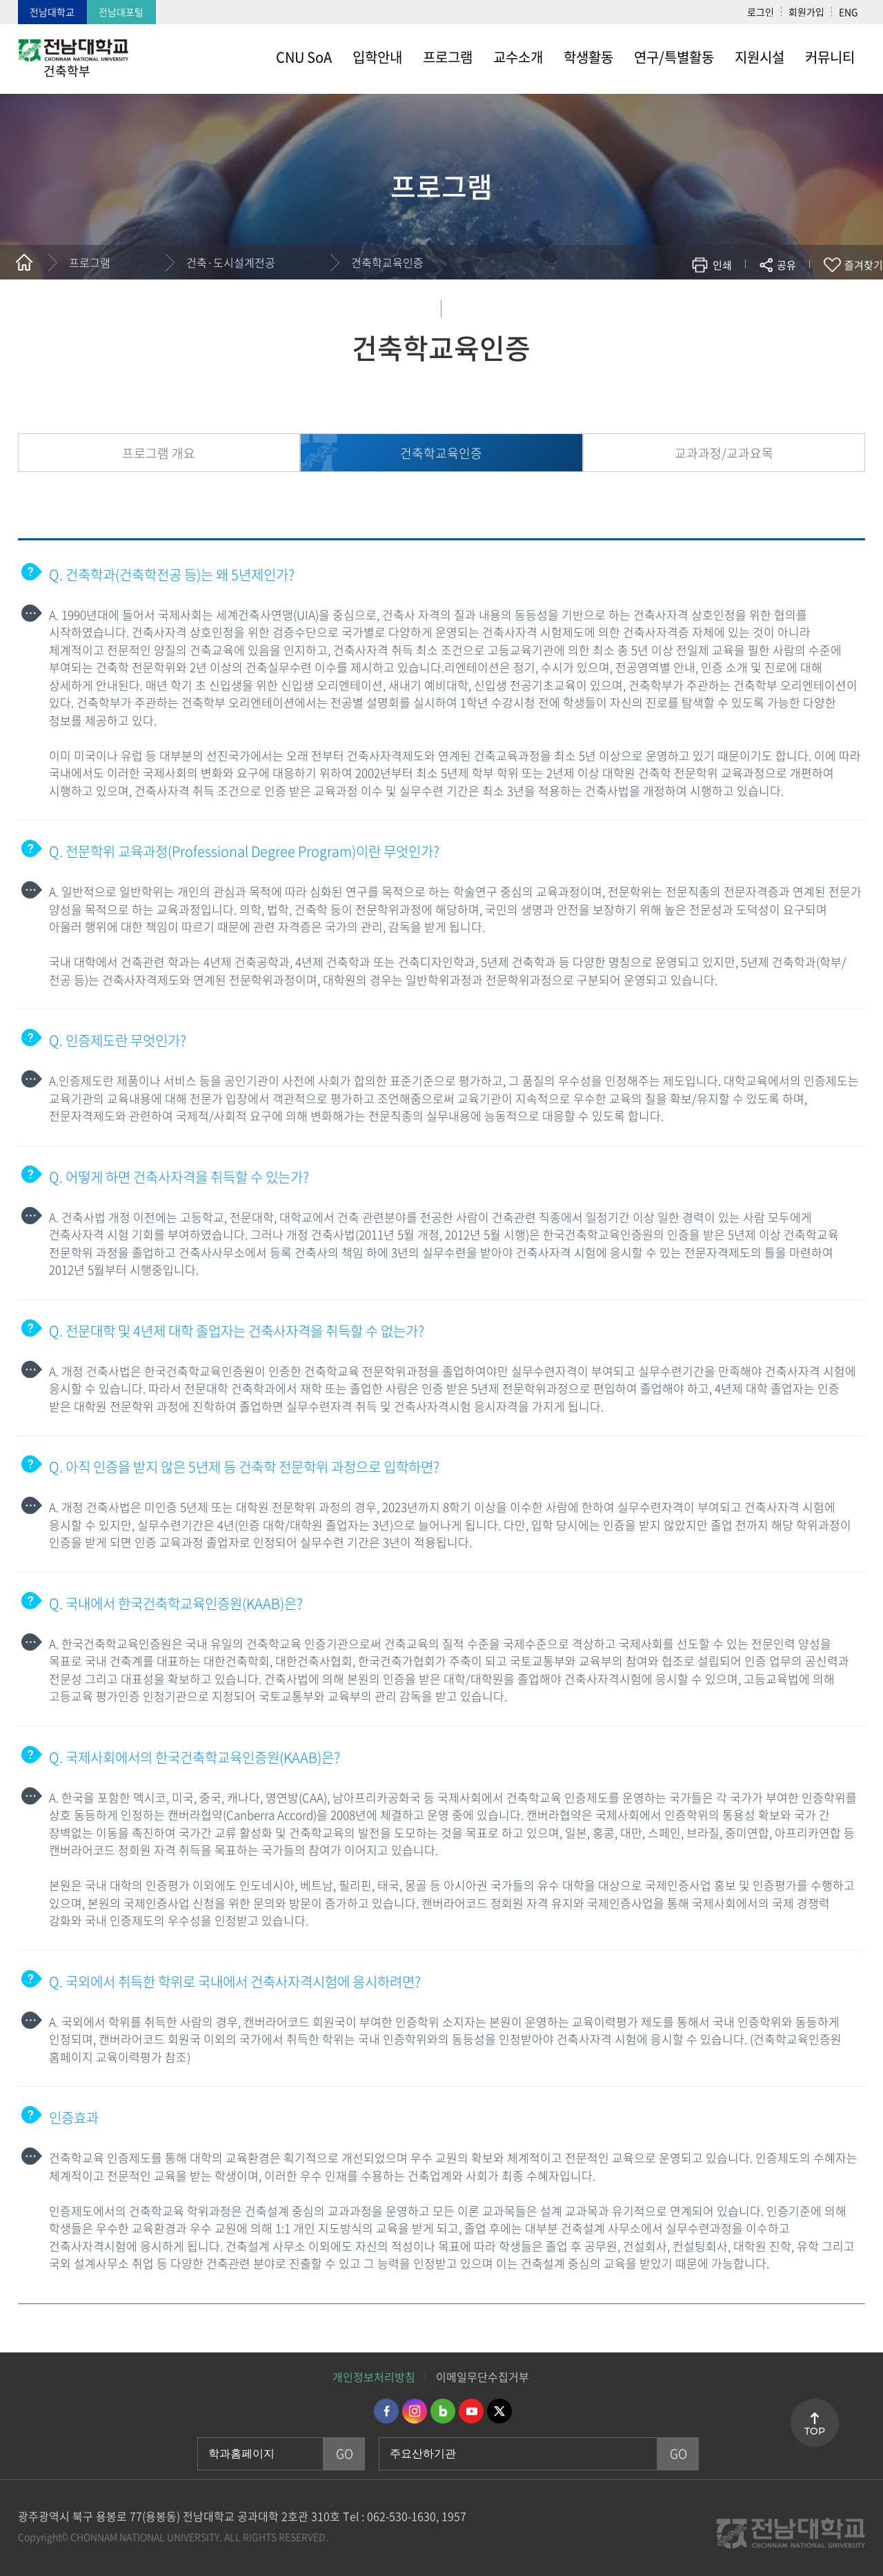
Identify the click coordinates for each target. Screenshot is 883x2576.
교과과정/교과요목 (724, 453)
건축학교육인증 (387, 262)
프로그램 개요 (158, 453)
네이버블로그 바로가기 (442, 2411)
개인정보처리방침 (374, 2376)
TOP (814, 2431)
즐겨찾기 (863, 265)
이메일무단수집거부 (482, 2376)
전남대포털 (121, 12)
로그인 (760, 12)
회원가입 (806, 12)
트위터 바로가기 (499, 2411)
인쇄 (722, 265)
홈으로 (24, 262)
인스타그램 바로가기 (414, 2411)
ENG (848, 12)
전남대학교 (52, 12)
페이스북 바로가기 (386, 2411)
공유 (786, 265)
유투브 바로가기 (471, 2411)
